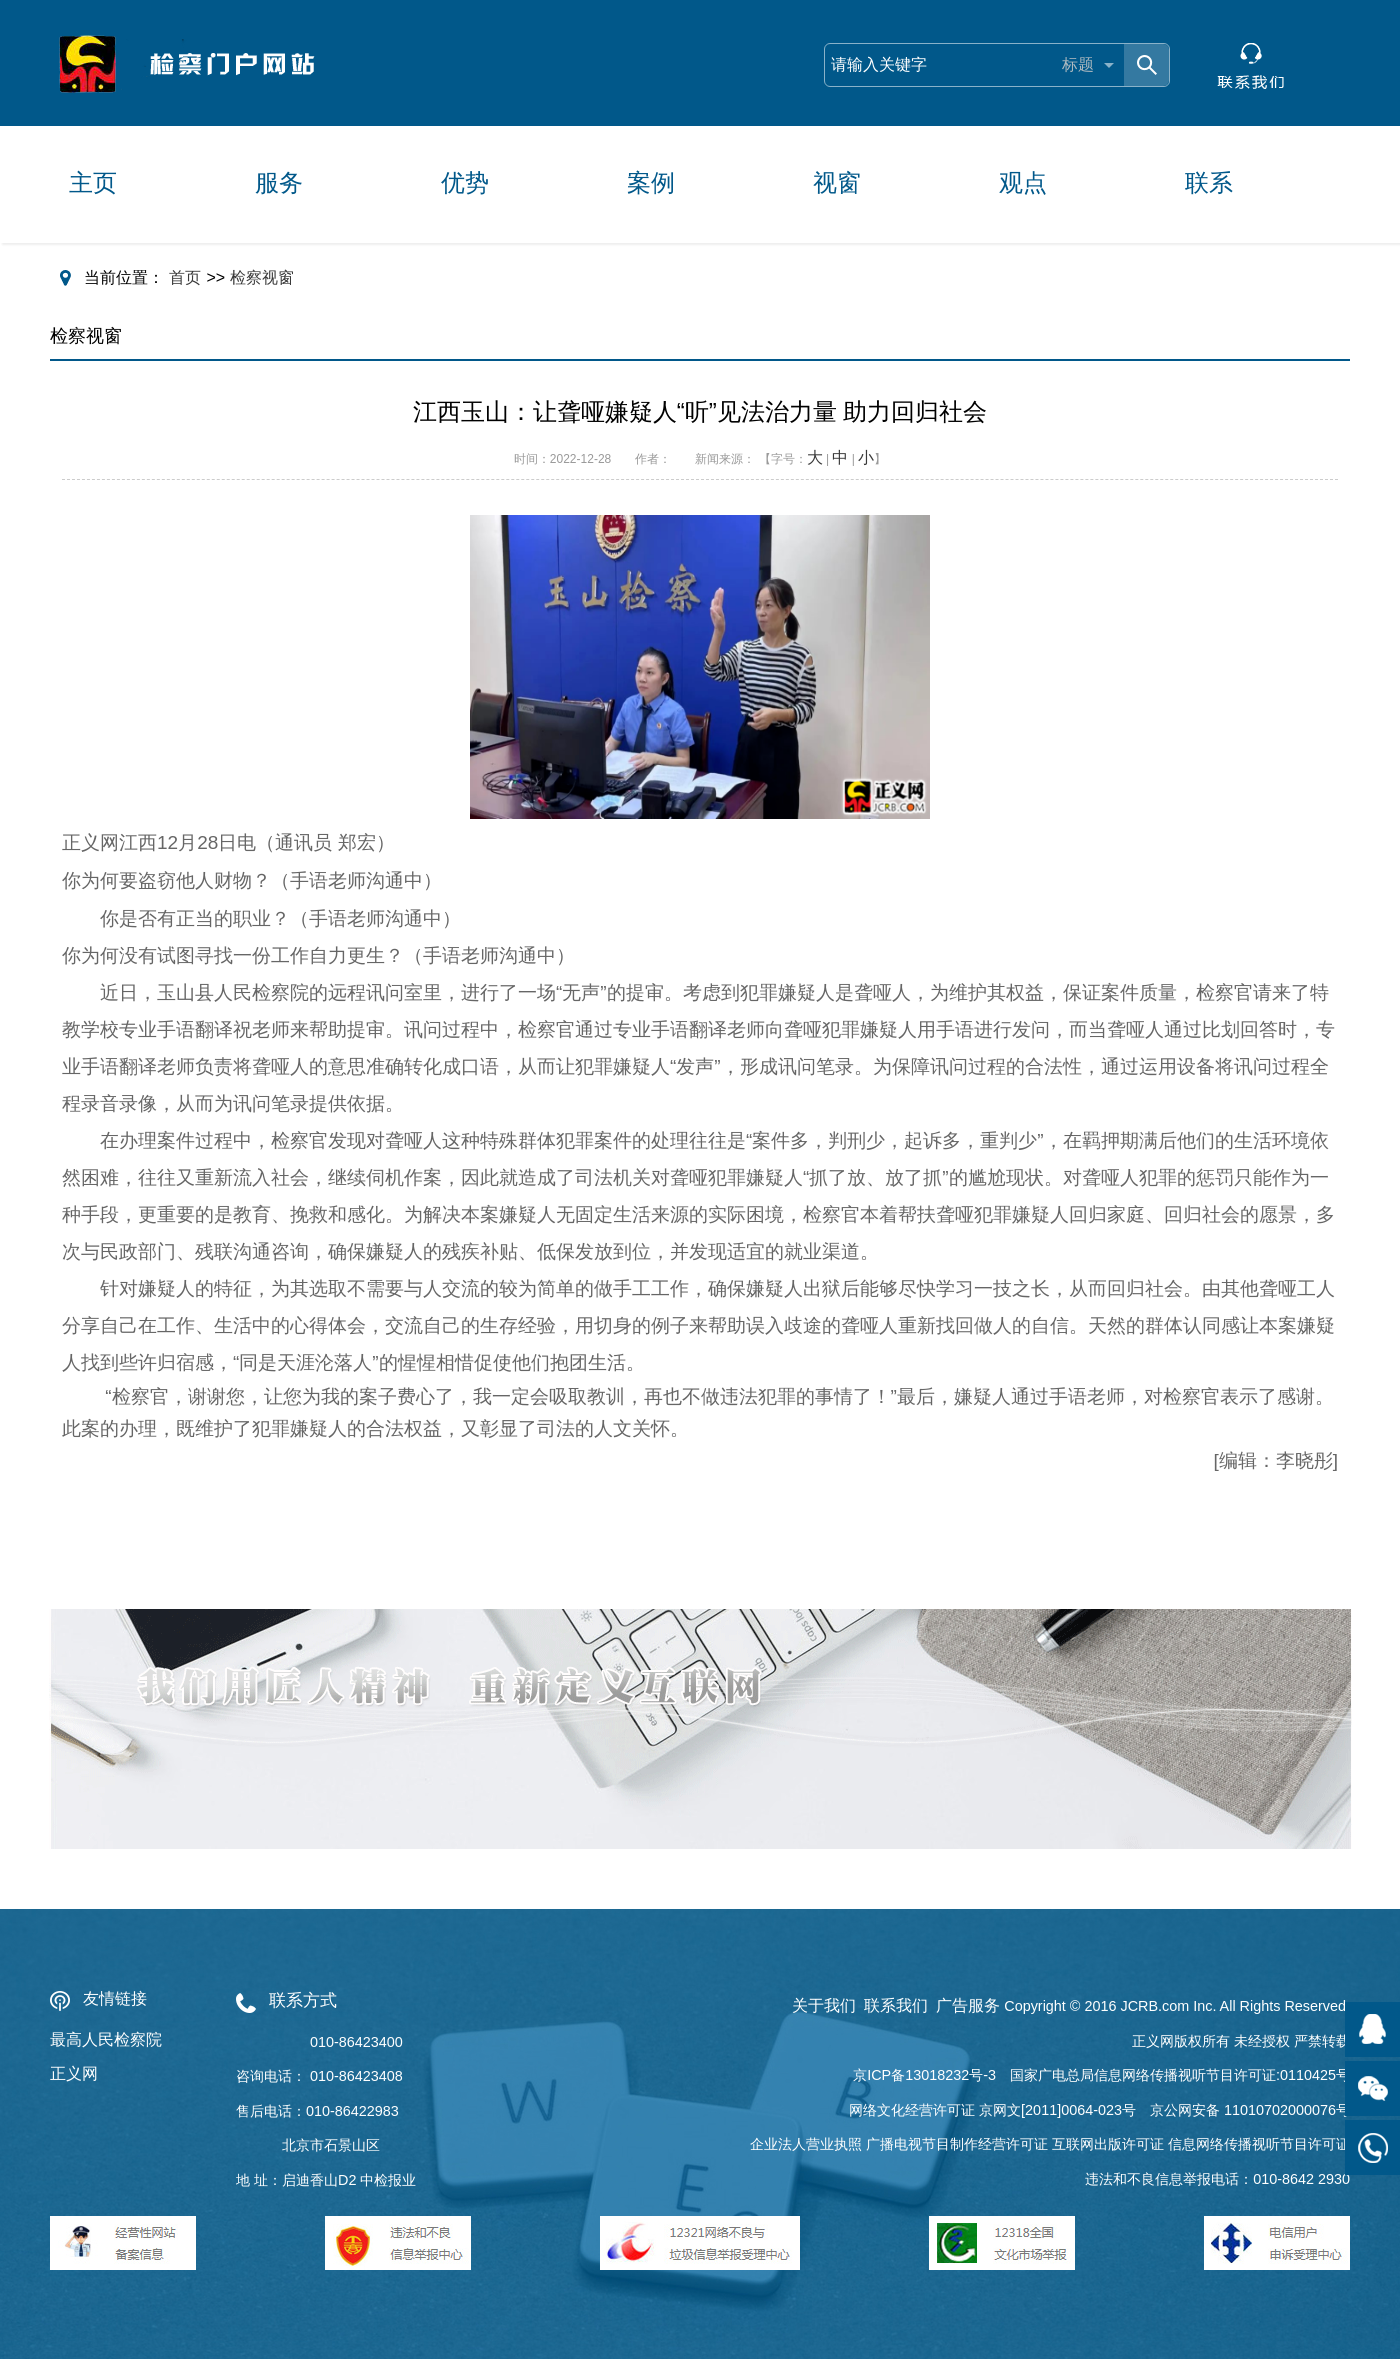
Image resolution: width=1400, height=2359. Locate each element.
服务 (279, 182)
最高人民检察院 (106, 2039)
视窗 (837, 182)
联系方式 (303, 2000)
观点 (1023, 182)
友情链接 (115, 1998)
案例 (651, 182)
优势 (465, 182)
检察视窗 (262, 277)
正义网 (74, 2073)
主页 (93, 182)
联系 (1209, 182)
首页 (185, 277)
